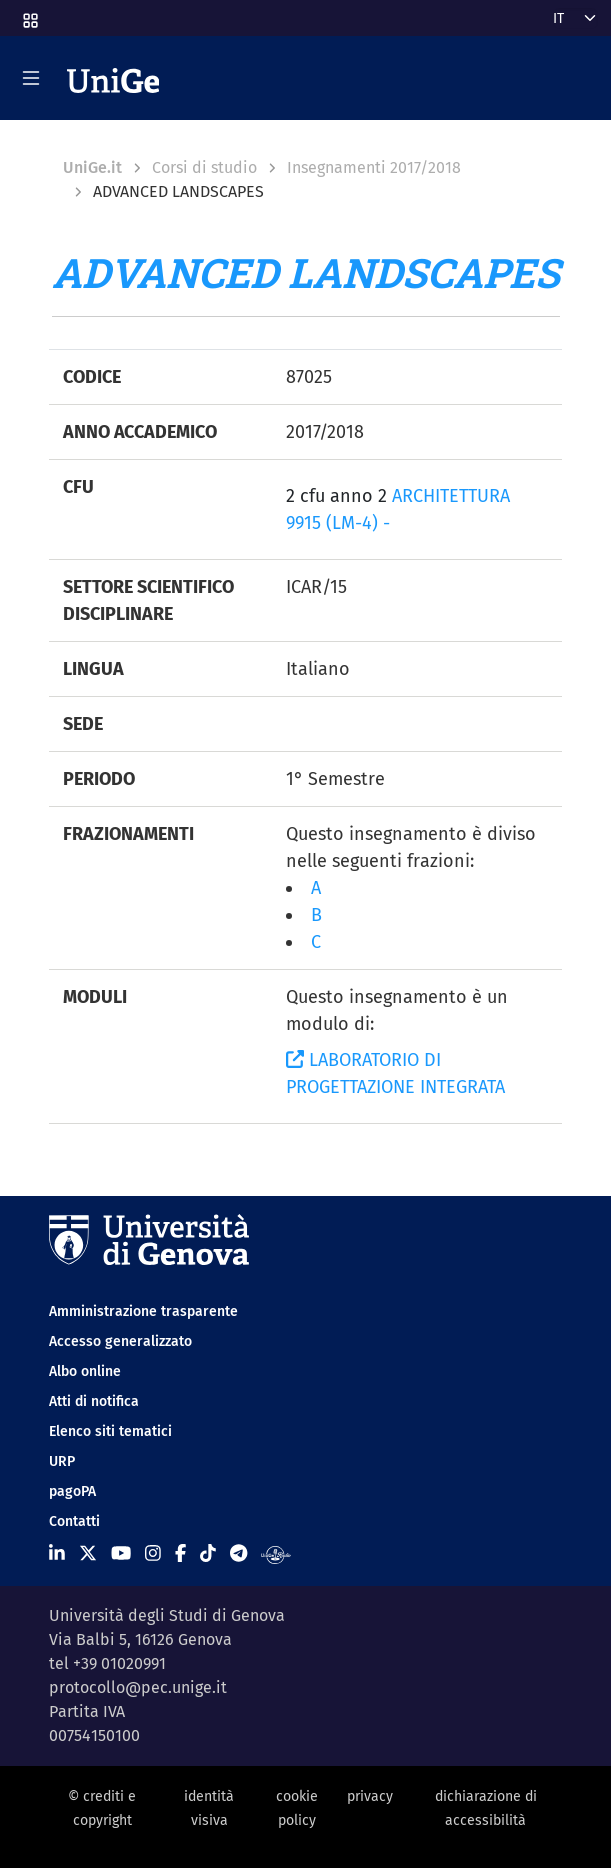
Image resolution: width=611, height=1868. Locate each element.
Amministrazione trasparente (143, 1311)
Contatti (74, 1521)
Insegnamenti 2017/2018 (374, 167)
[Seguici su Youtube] (121, 1554)
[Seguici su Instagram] (153, 1554)
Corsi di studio (204, 167)
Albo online (85, 1371)
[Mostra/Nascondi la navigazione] (31, 78)
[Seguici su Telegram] (238, 1554)
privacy (370, 1796)
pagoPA (72, 1491)
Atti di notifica (94, 1401)
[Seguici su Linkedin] (57, 1554)
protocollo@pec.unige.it (138, 1687)
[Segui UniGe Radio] (275, 1554)
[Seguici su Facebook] (180, 1554)
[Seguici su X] (88, 1554)
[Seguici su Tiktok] (208, 1554)
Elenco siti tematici (110, 1431)
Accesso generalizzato (120, 1341)
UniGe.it (92, 167)
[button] (29, 14)
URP (62, 1461)
